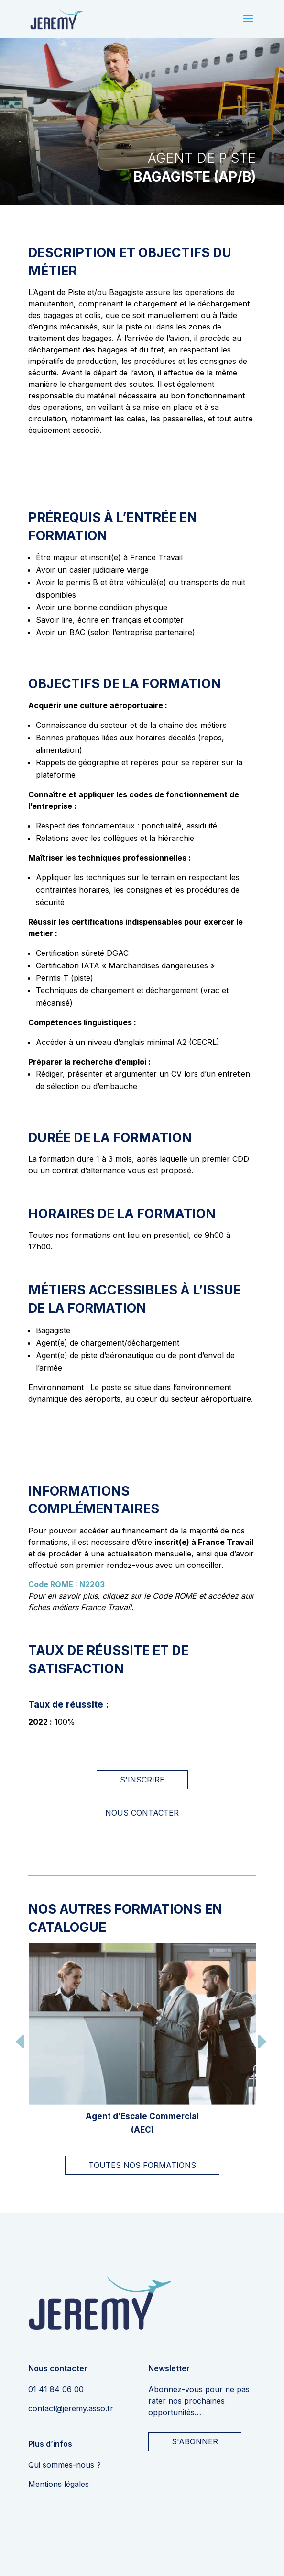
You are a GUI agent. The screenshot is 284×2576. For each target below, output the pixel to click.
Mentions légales (58, 2484)
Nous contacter (142, 1812)
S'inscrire (142, 1779)
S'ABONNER (195, 2441)
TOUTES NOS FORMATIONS (142, 2165)
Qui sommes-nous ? (64, 2465)
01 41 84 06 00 (56, 2389)
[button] (21, 2042)
